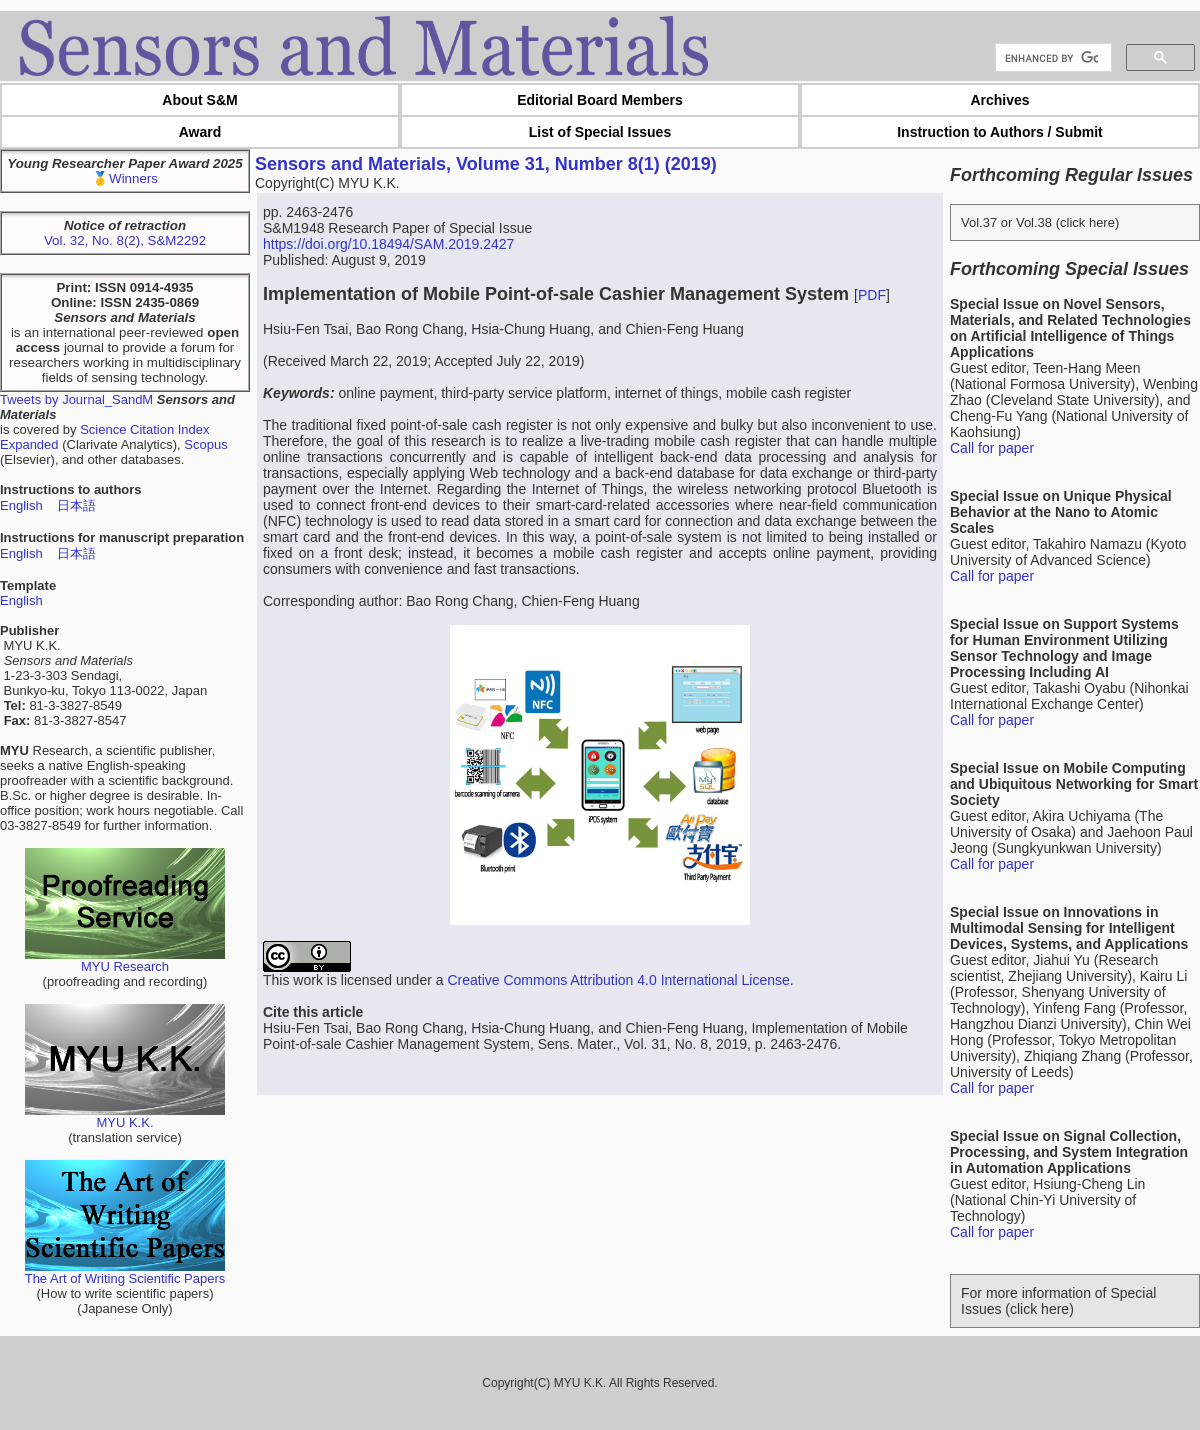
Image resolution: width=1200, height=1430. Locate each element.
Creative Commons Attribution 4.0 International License (618, 980)
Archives (999, 100)
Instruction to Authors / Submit (1000, 132)
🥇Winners (125, 178)
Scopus (205, 444)
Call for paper (992, 448)
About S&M (199, 100)
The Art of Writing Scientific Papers (125, 1272)
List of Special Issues (600, 132)
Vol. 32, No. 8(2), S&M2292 (125, 240)
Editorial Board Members (600, 100)
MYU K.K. (125, 1116)
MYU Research (125, 960)
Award (200, 132)
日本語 (76, 505)
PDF (872, 295)
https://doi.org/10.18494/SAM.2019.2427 (388, 244)
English (21, 505)
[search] (1051, 58)
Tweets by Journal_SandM (76, 399)
